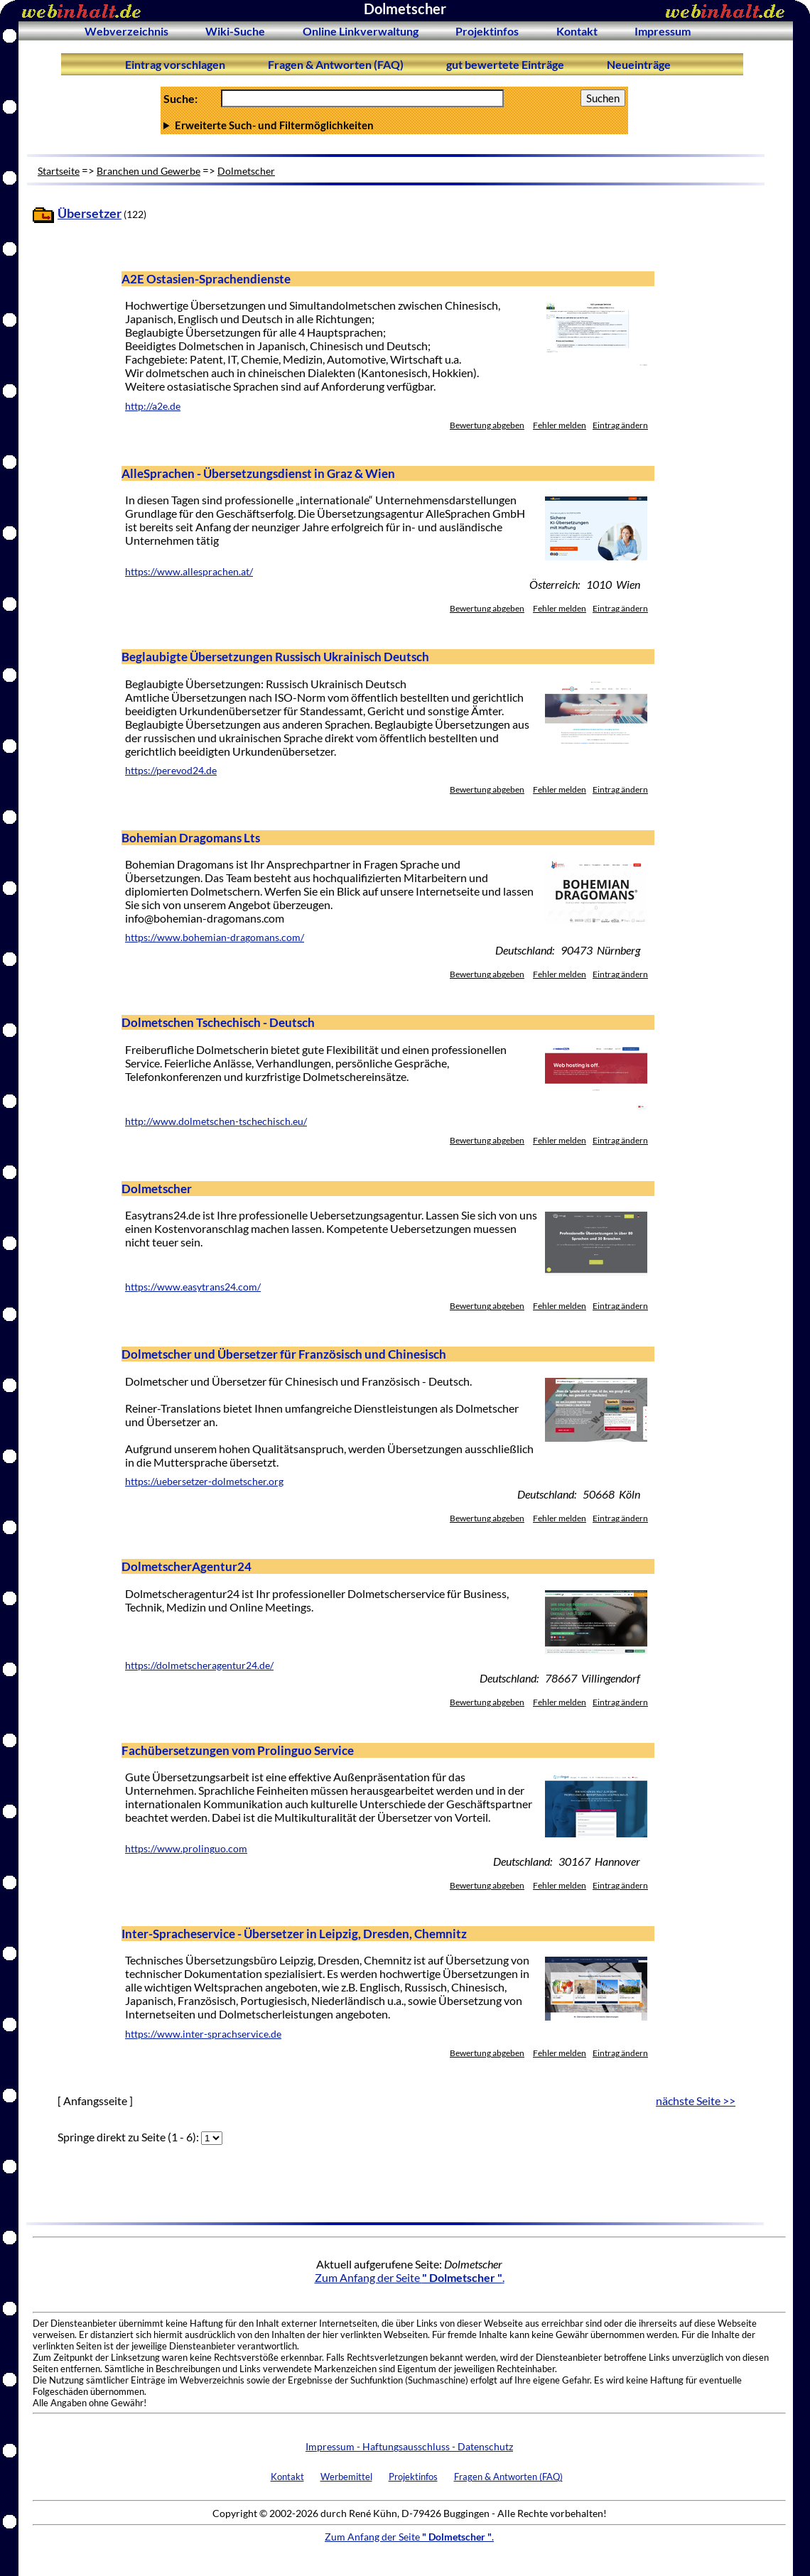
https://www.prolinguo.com (186, 1848)
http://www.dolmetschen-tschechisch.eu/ (216, 1121)
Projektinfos (487, 31)
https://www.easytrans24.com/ (193, 1287)
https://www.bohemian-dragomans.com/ (214, 937)
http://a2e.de (152, 406)
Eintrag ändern (620, 425)
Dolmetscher (246, 171)
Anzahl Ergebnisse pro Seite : (394, 125)
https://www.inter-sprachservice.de (203, 2034)
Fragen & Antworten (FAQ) (336, 64)
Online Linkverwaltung (360, 31)
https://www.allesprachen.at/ (189, 571)
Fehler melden (559, 425)
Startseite (59, 171)
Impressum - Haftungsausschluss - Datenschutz (409, 2446)
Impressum (662, 31)
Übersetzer (90, 213)
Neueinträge (639, 64)
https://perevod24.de (171, 770)
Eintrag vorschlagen (175, 64)
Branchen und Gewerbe (148, 171)
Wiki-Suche (235, 31)
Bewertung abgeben (487, 425)
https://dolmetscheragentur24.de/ (199, 1665)
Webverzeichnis (126, 31)
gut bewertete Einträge (505, 64)
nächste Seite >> (695, 2100)
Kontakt (577, 31)
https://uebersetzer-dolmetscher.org (204, 1481)
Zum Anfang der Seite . (409, 2277)
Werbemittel (346, 2476)
